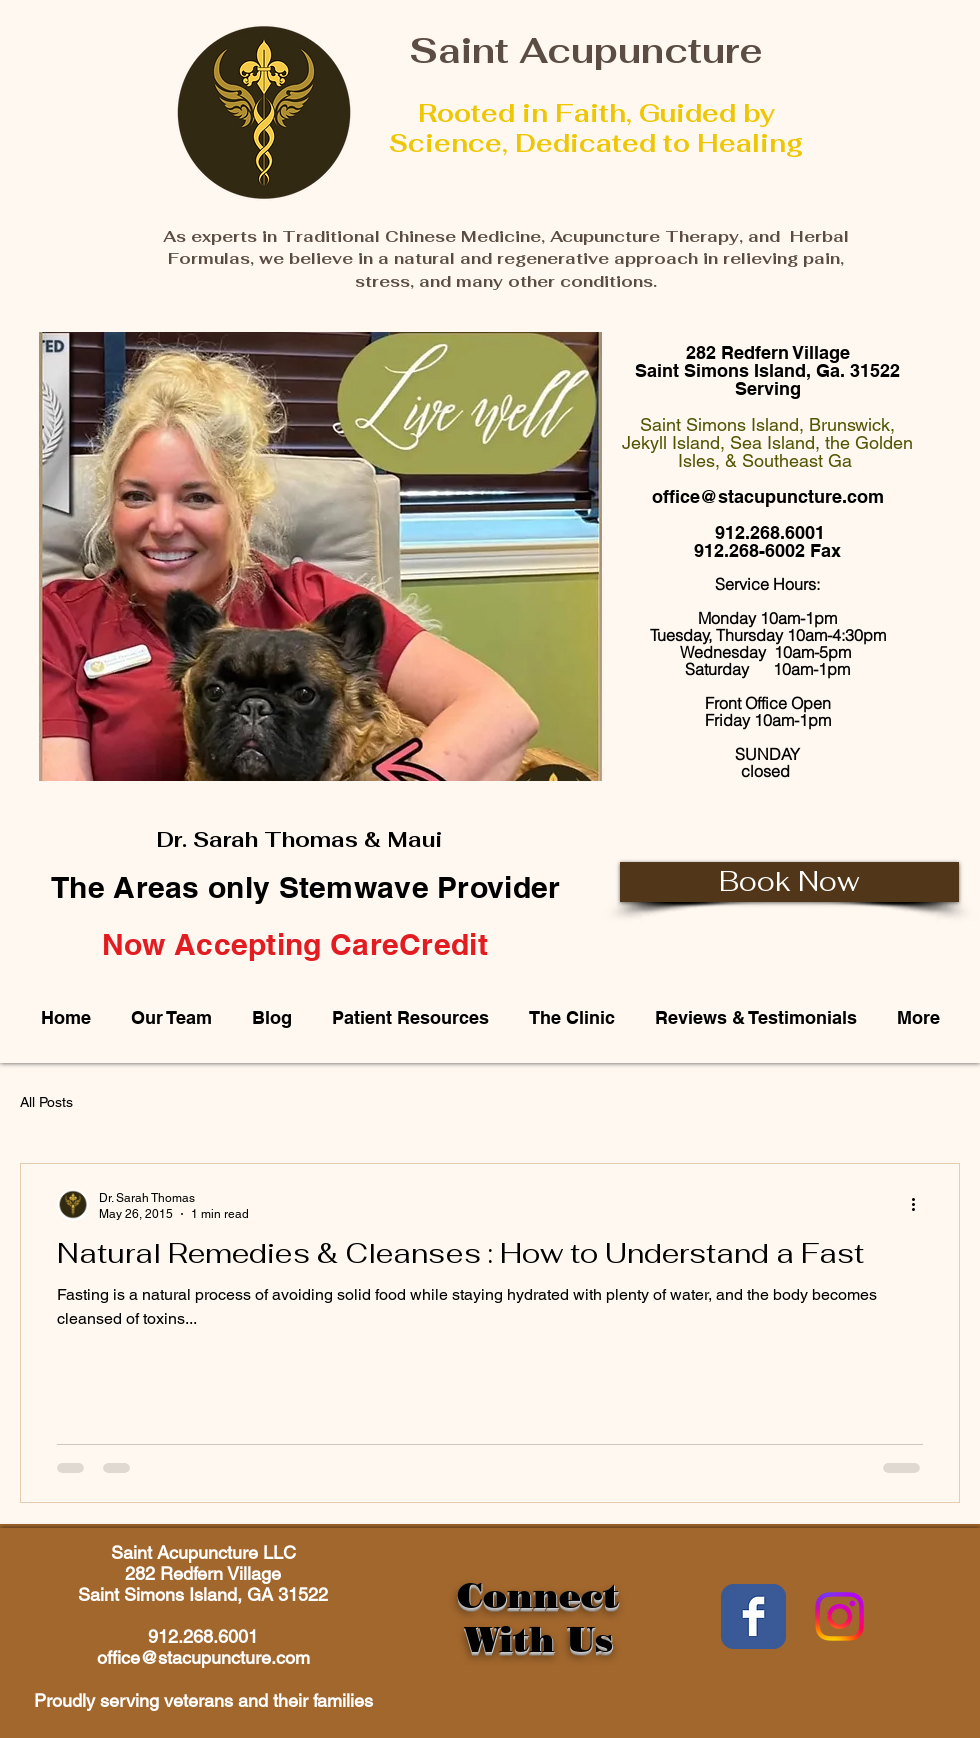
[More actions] (920, 1205)
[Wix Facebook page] (753, 1616)
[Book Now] (789, 882)
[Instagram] (839, 1616)
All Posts (46, 1102)
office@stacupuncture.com (768, 496)
